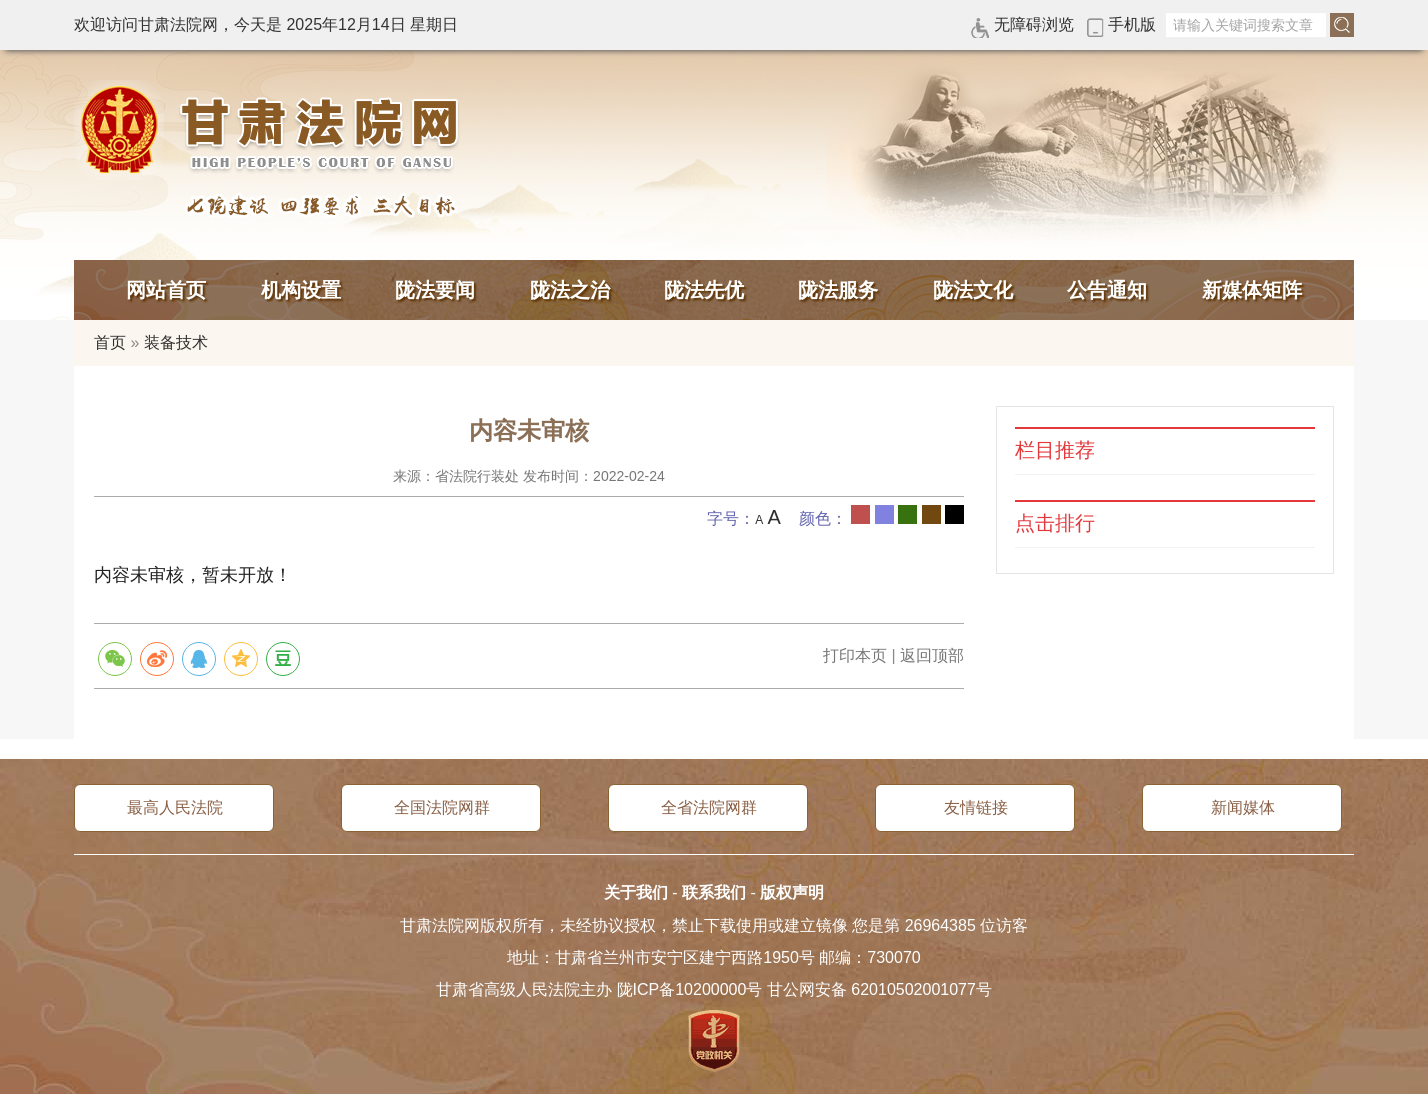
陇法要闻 (435, 290)
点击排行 (1055, 523)
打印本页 (855, 655)
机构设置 (301, 290)
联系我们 (714, 892)
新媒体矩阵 (1252, 290)
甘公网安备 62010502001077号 (879, 989)
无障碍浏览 (1034, 24)
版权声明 (792, 892)
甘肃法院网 (274, 130)
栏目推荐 (1055, 450)
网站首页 (166, 290)
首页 (110, 342)
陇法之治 (570, 290)
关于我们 (636, 892)
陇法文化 (973, 290)
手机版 (1132, 24)
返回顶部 (932, 655)
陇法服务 (838, 290)
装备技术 (176, 342)
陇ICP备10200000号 (690, 989)
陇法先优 (704, 290)
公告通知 (1107, 290)
